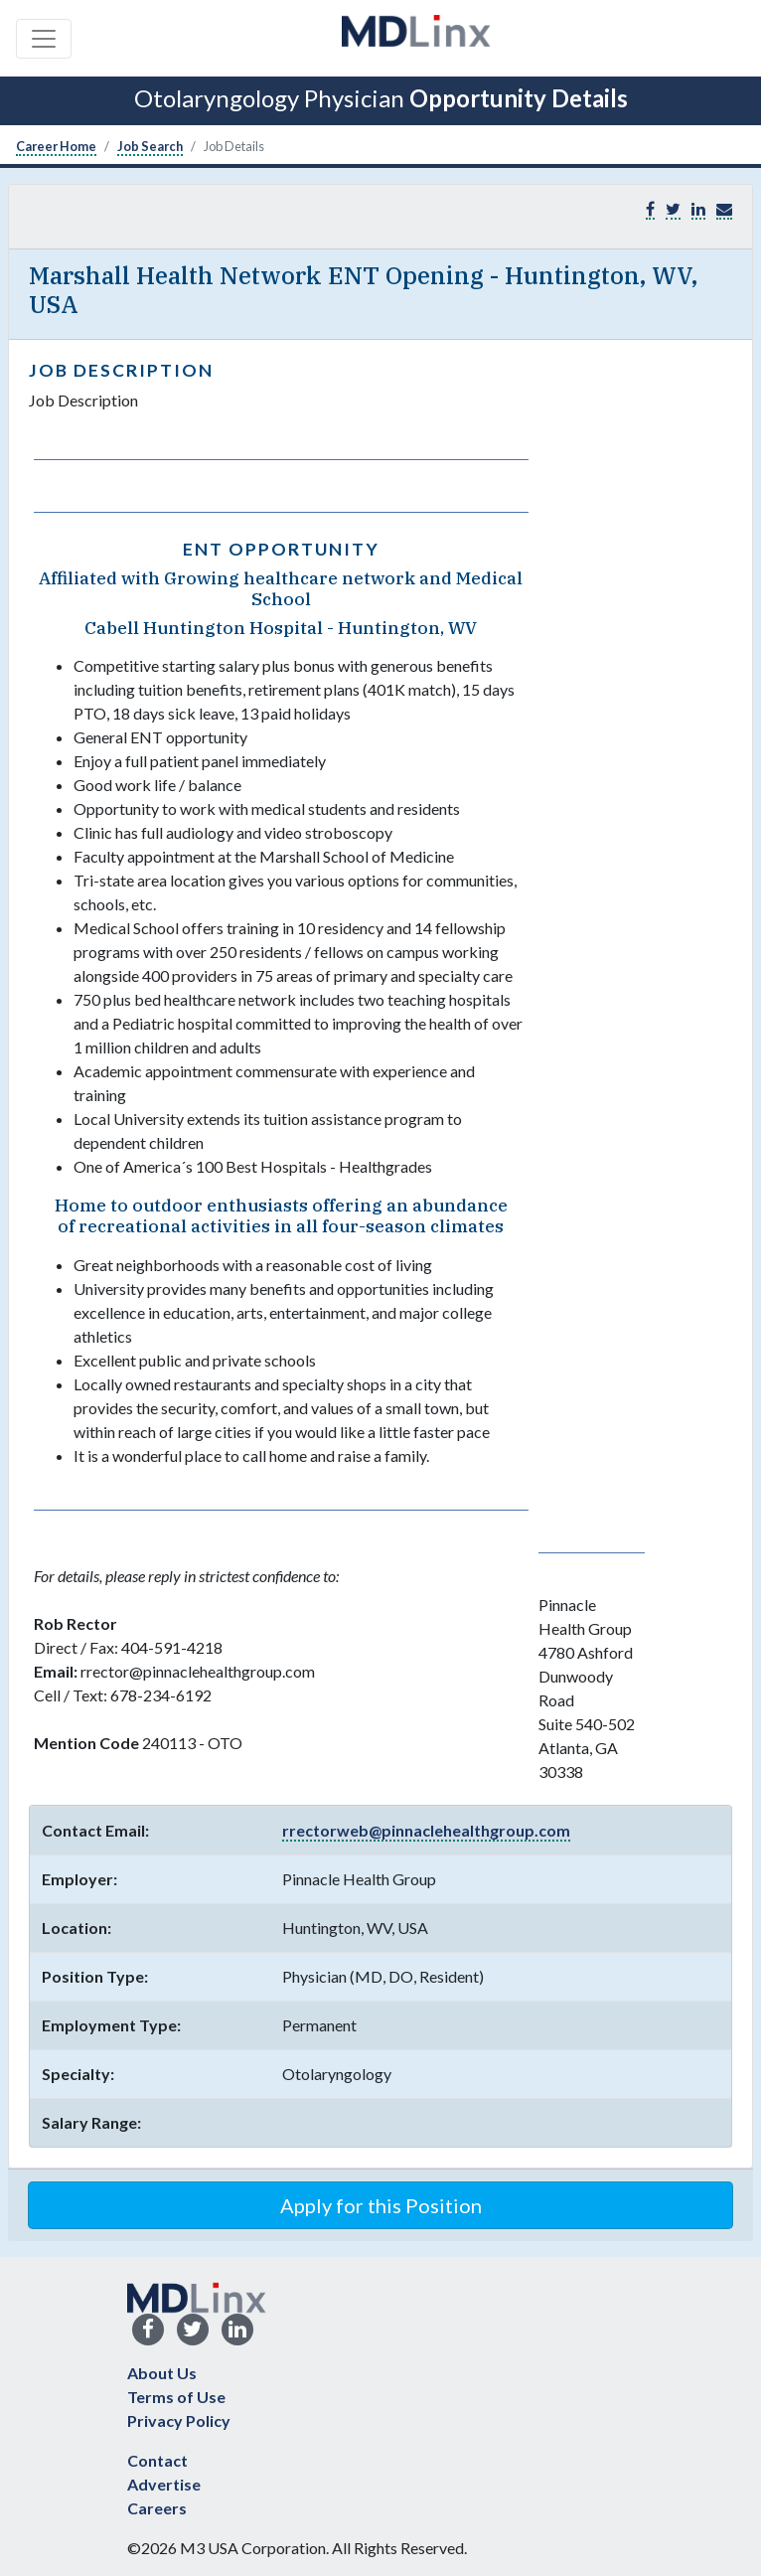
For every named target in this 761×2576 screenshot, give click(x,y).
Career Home (56, 146)
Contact (157, 2460)
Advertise (164, 2484)
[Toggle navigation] (44, 39)
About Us (162, 2372)
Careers (157, 2507)
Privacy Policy (178, 2420)
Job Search (150, 146)
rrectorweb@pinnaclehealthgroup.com (426, 1830)
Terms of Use (176, 2396)
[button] (724, 209)
